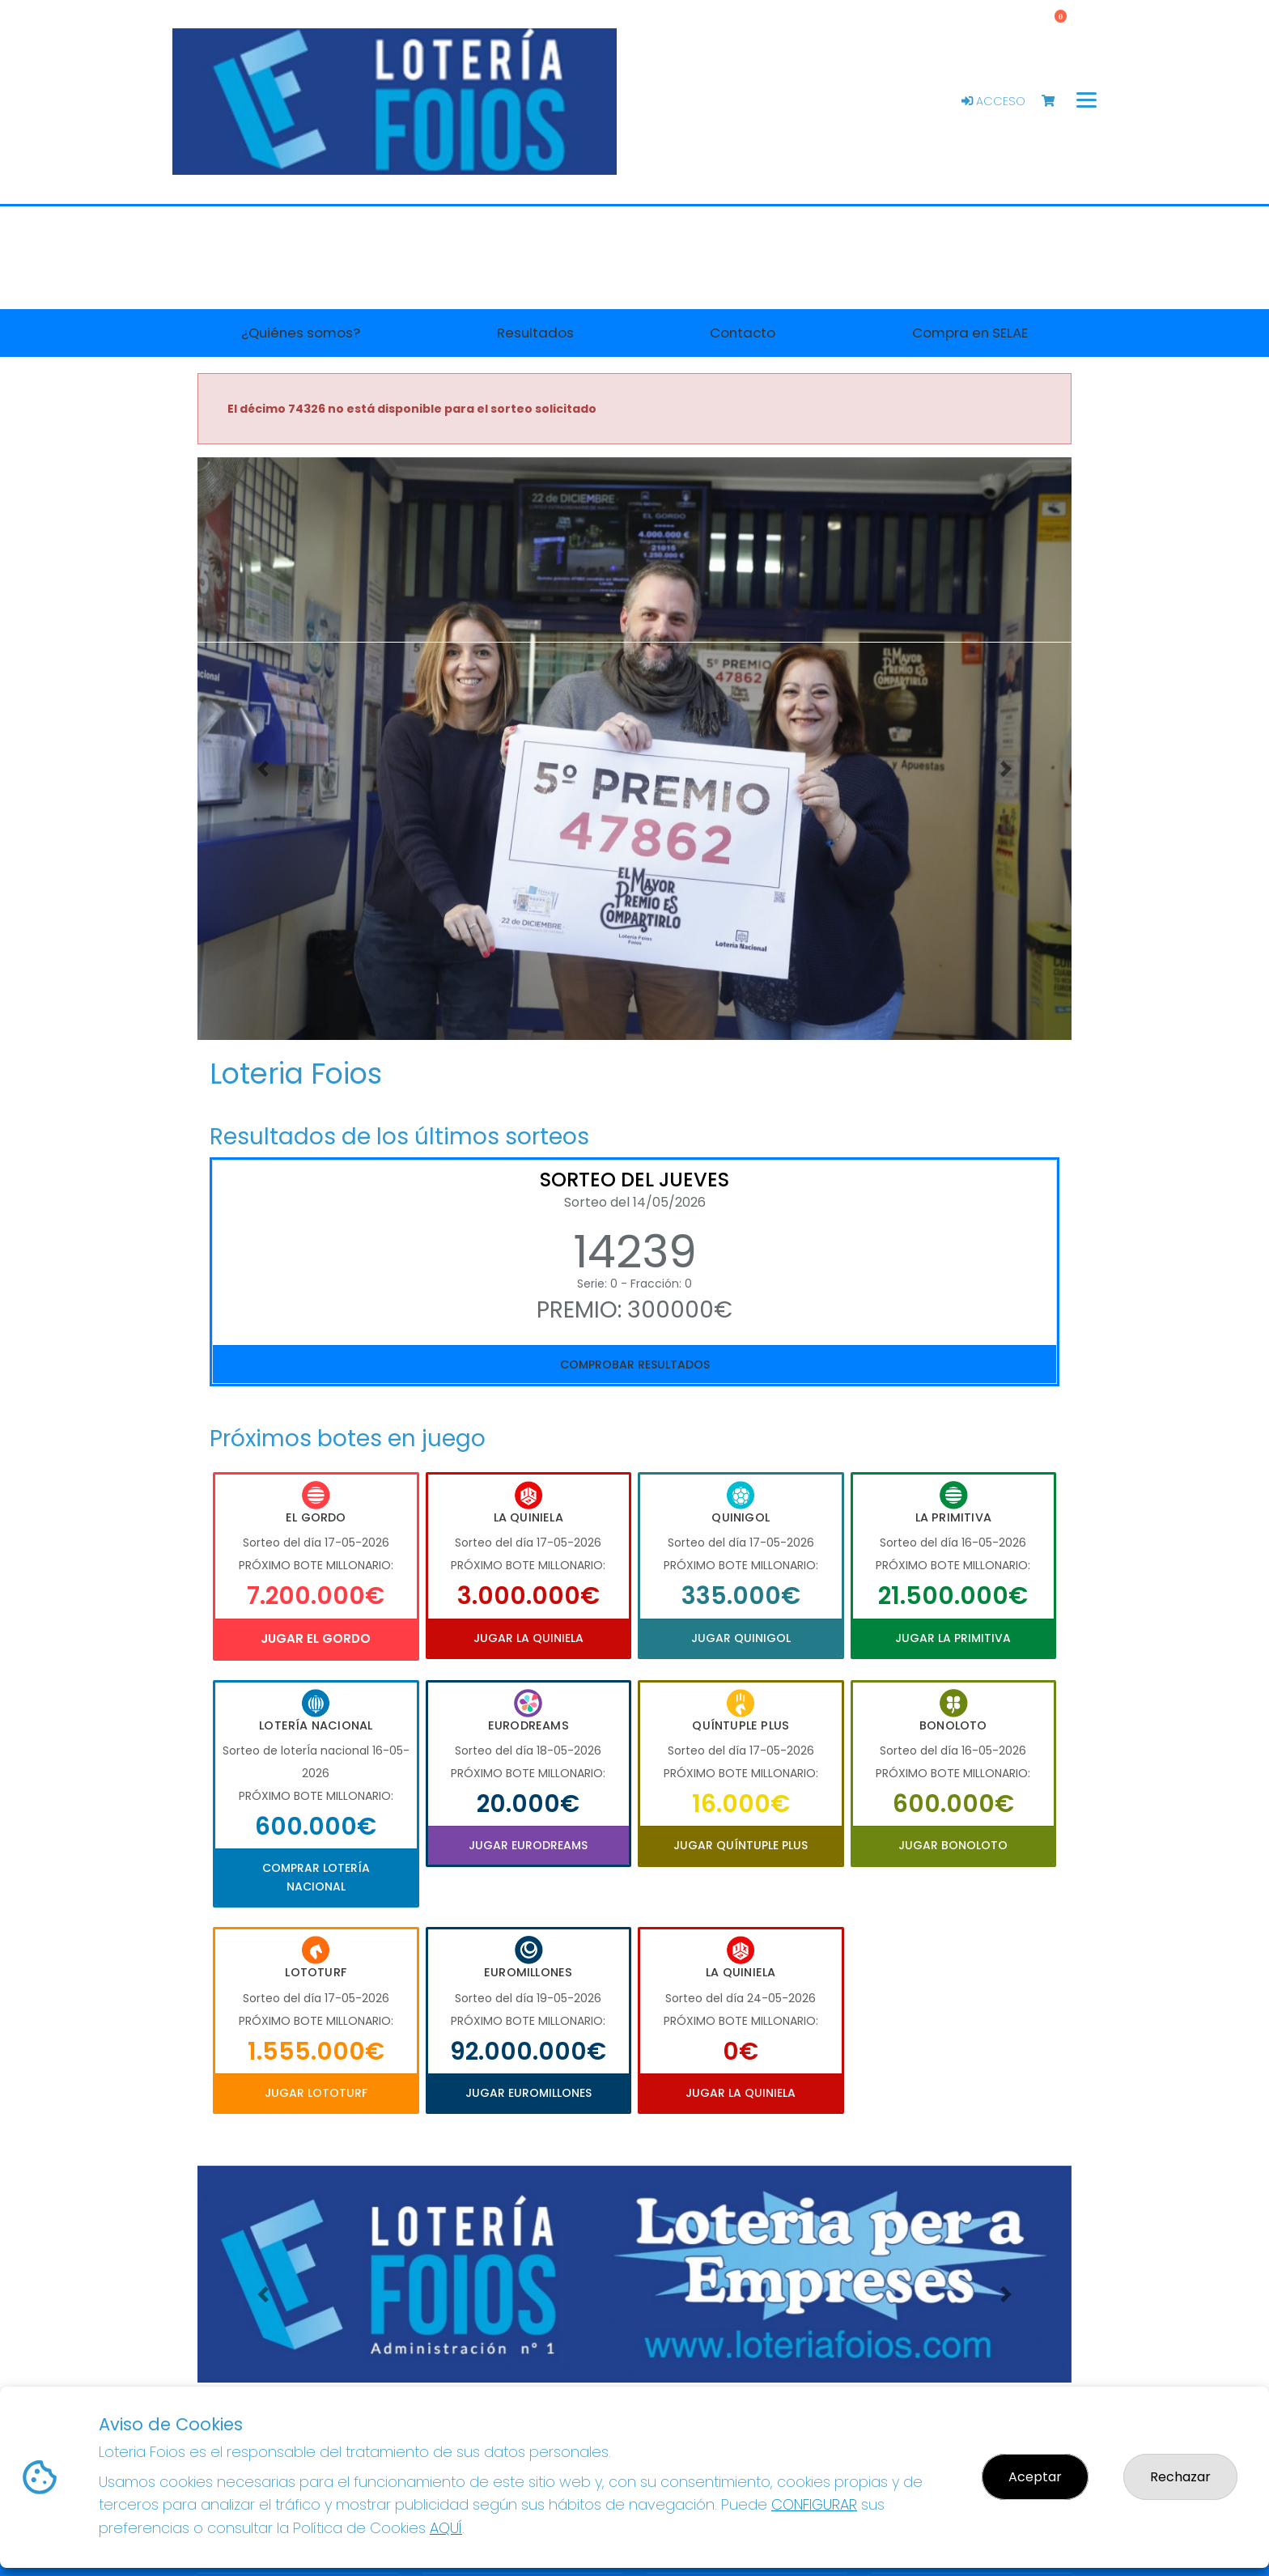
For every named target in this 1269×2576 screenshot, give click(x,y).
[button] (263, 769)
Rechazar (1180, 2477)
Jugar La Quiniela (528, 1638)
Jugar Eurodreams (528, 1845)
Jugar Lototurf (316, 2093)
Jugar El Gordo (316, 1638)
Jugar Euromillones (528, 2093)
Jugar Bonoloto (953, 1845)
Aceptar (1035, 2477)
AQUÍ (446, 2528)
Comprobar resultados (635, 1364)
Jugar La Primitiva (953, 1638)
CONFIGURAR (814, 2504)
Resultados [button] (535, 332)
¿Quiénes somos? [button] (300, 332)
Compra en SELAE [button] (970, 332)
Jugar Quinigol (741, 1638)
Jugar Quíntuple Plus (740, 1845)
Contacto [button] (742, 332)
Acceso (993, 101)
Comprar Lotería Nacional (316, 1877)
